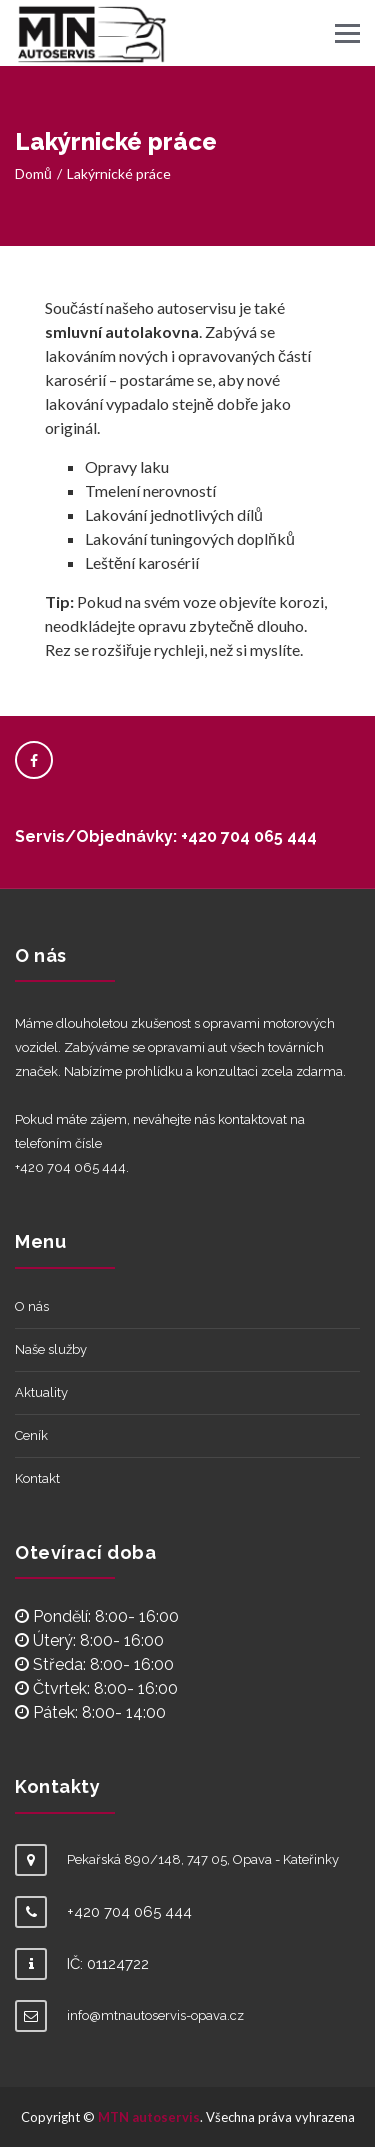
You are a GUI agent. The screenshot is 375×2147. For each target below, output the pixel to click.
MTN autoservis (149, 2117)
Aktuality (41, 1392)
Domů (33, 173)
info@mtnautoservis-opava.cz (155, 2015)
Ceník (31, 1435)
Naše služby (51, 1349)
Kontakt (37, 1478)
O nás (32, 1306)
